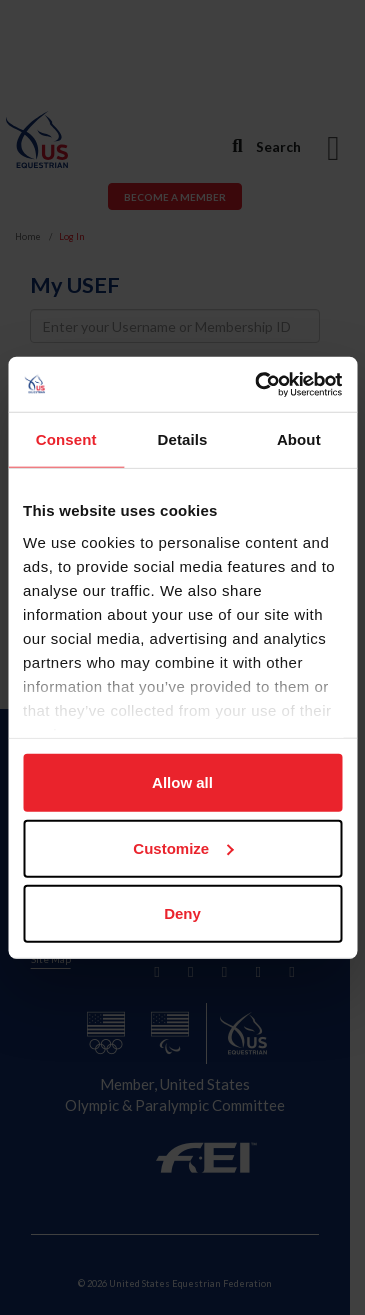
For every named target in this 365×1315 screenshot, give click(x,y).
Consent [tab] (66, 439)
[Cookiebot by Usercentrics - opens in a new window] (258, 384)
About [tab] (299, 439)
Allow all (182, 782)
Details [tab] (183, 439)
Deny (182, 913)
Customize (183, 847)
